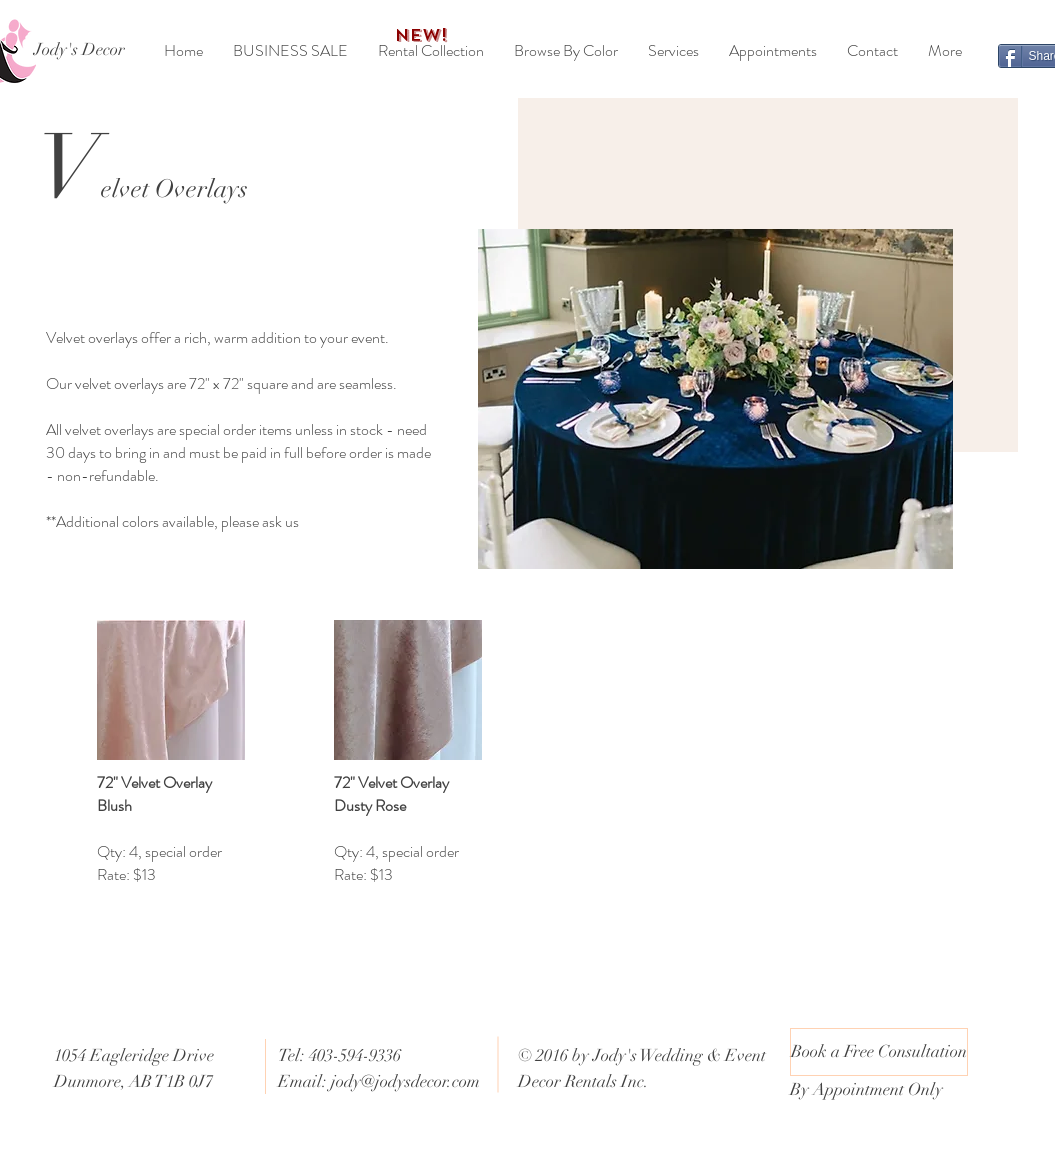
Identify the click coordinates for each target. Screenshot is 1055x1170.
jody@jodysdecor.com (405, 1081)
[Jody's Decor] (80, 49)
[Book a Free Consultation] (879, 1052)
